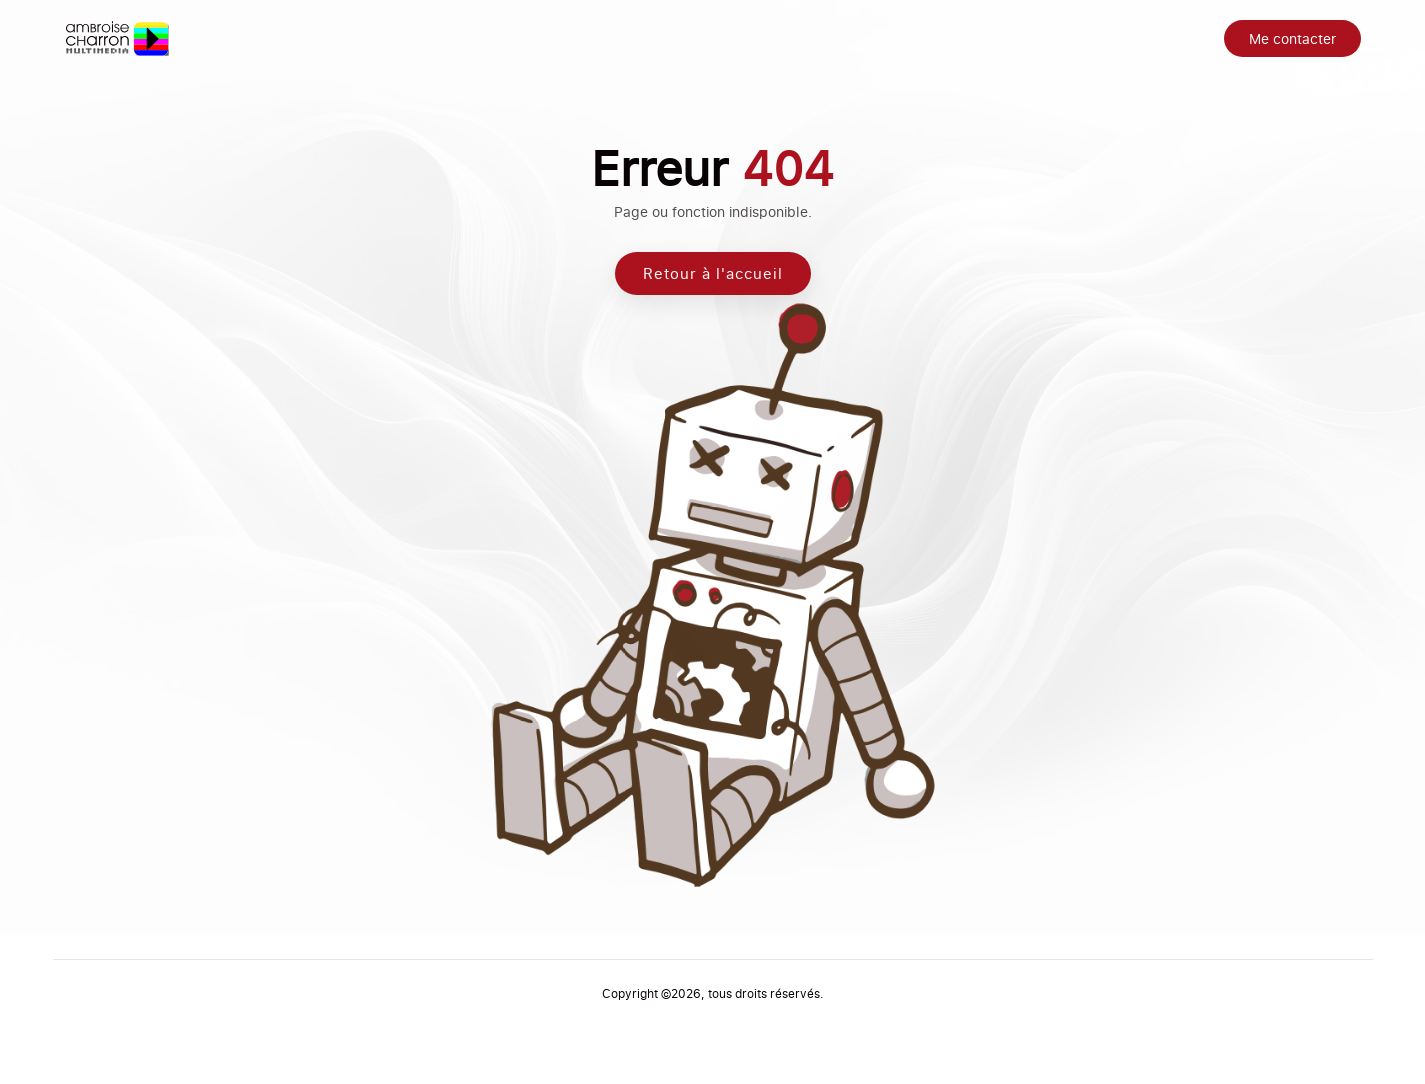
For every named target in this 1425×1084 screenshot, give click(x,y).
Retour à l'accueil (713, 279)
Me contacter (1292, 38)
